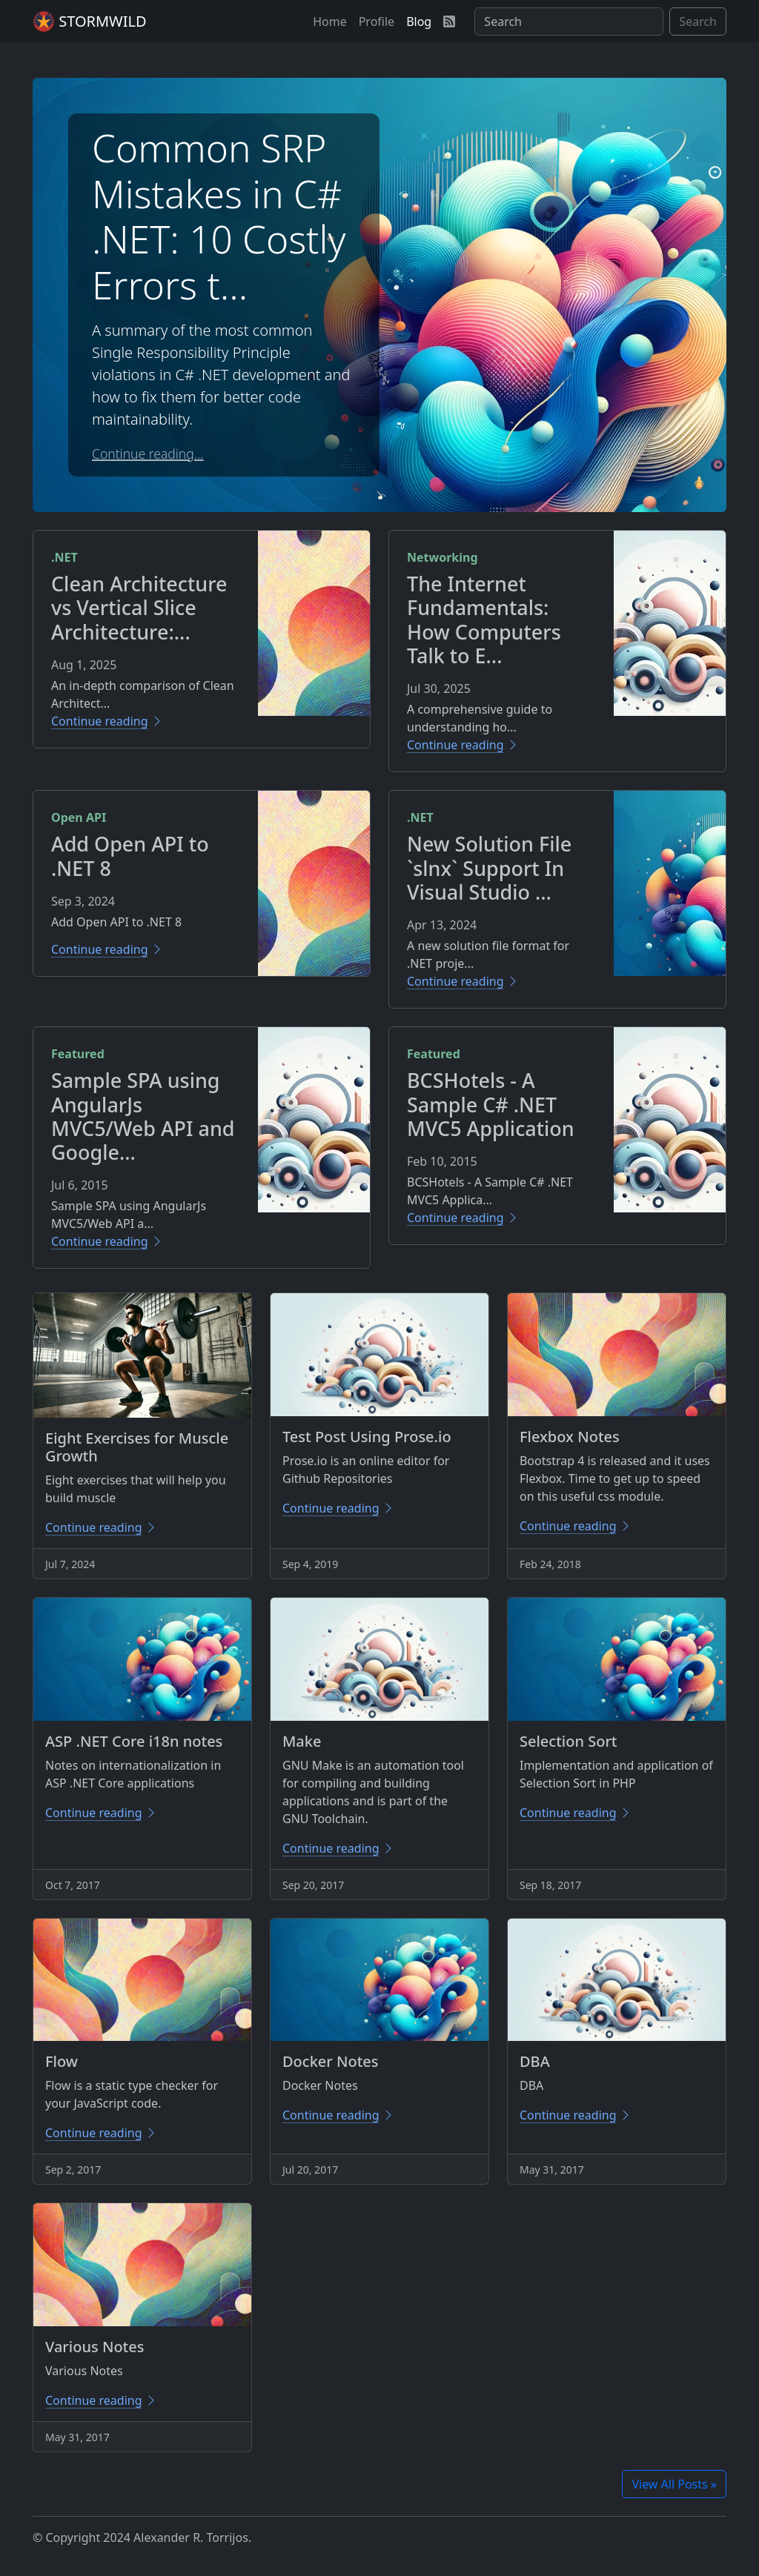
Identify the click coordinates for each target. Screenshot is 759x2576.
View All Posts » (674, 2484)
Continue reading (107, 721)
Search (698, 21)
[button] (330, 21)
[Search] (568, 21)
